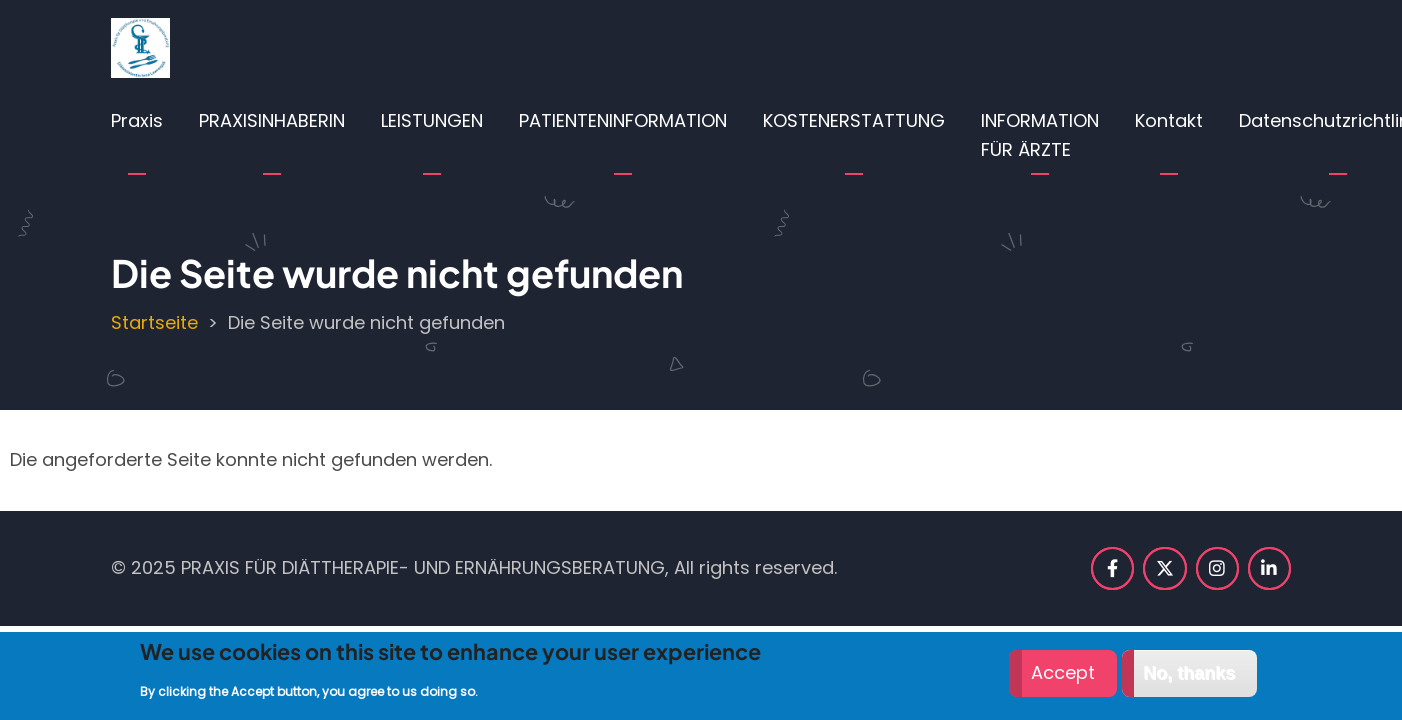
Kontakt (1169, 120)
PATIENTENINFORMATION (623, 120)
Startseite (154, 322)
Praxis (137, 120)
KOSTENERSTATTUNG (854, 120)
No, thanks (1189, 680)
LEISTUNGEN (432, 120)
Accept (1063, 679)
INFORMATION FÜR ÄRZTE (1040, 135)
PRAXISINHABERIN (272, 120)
